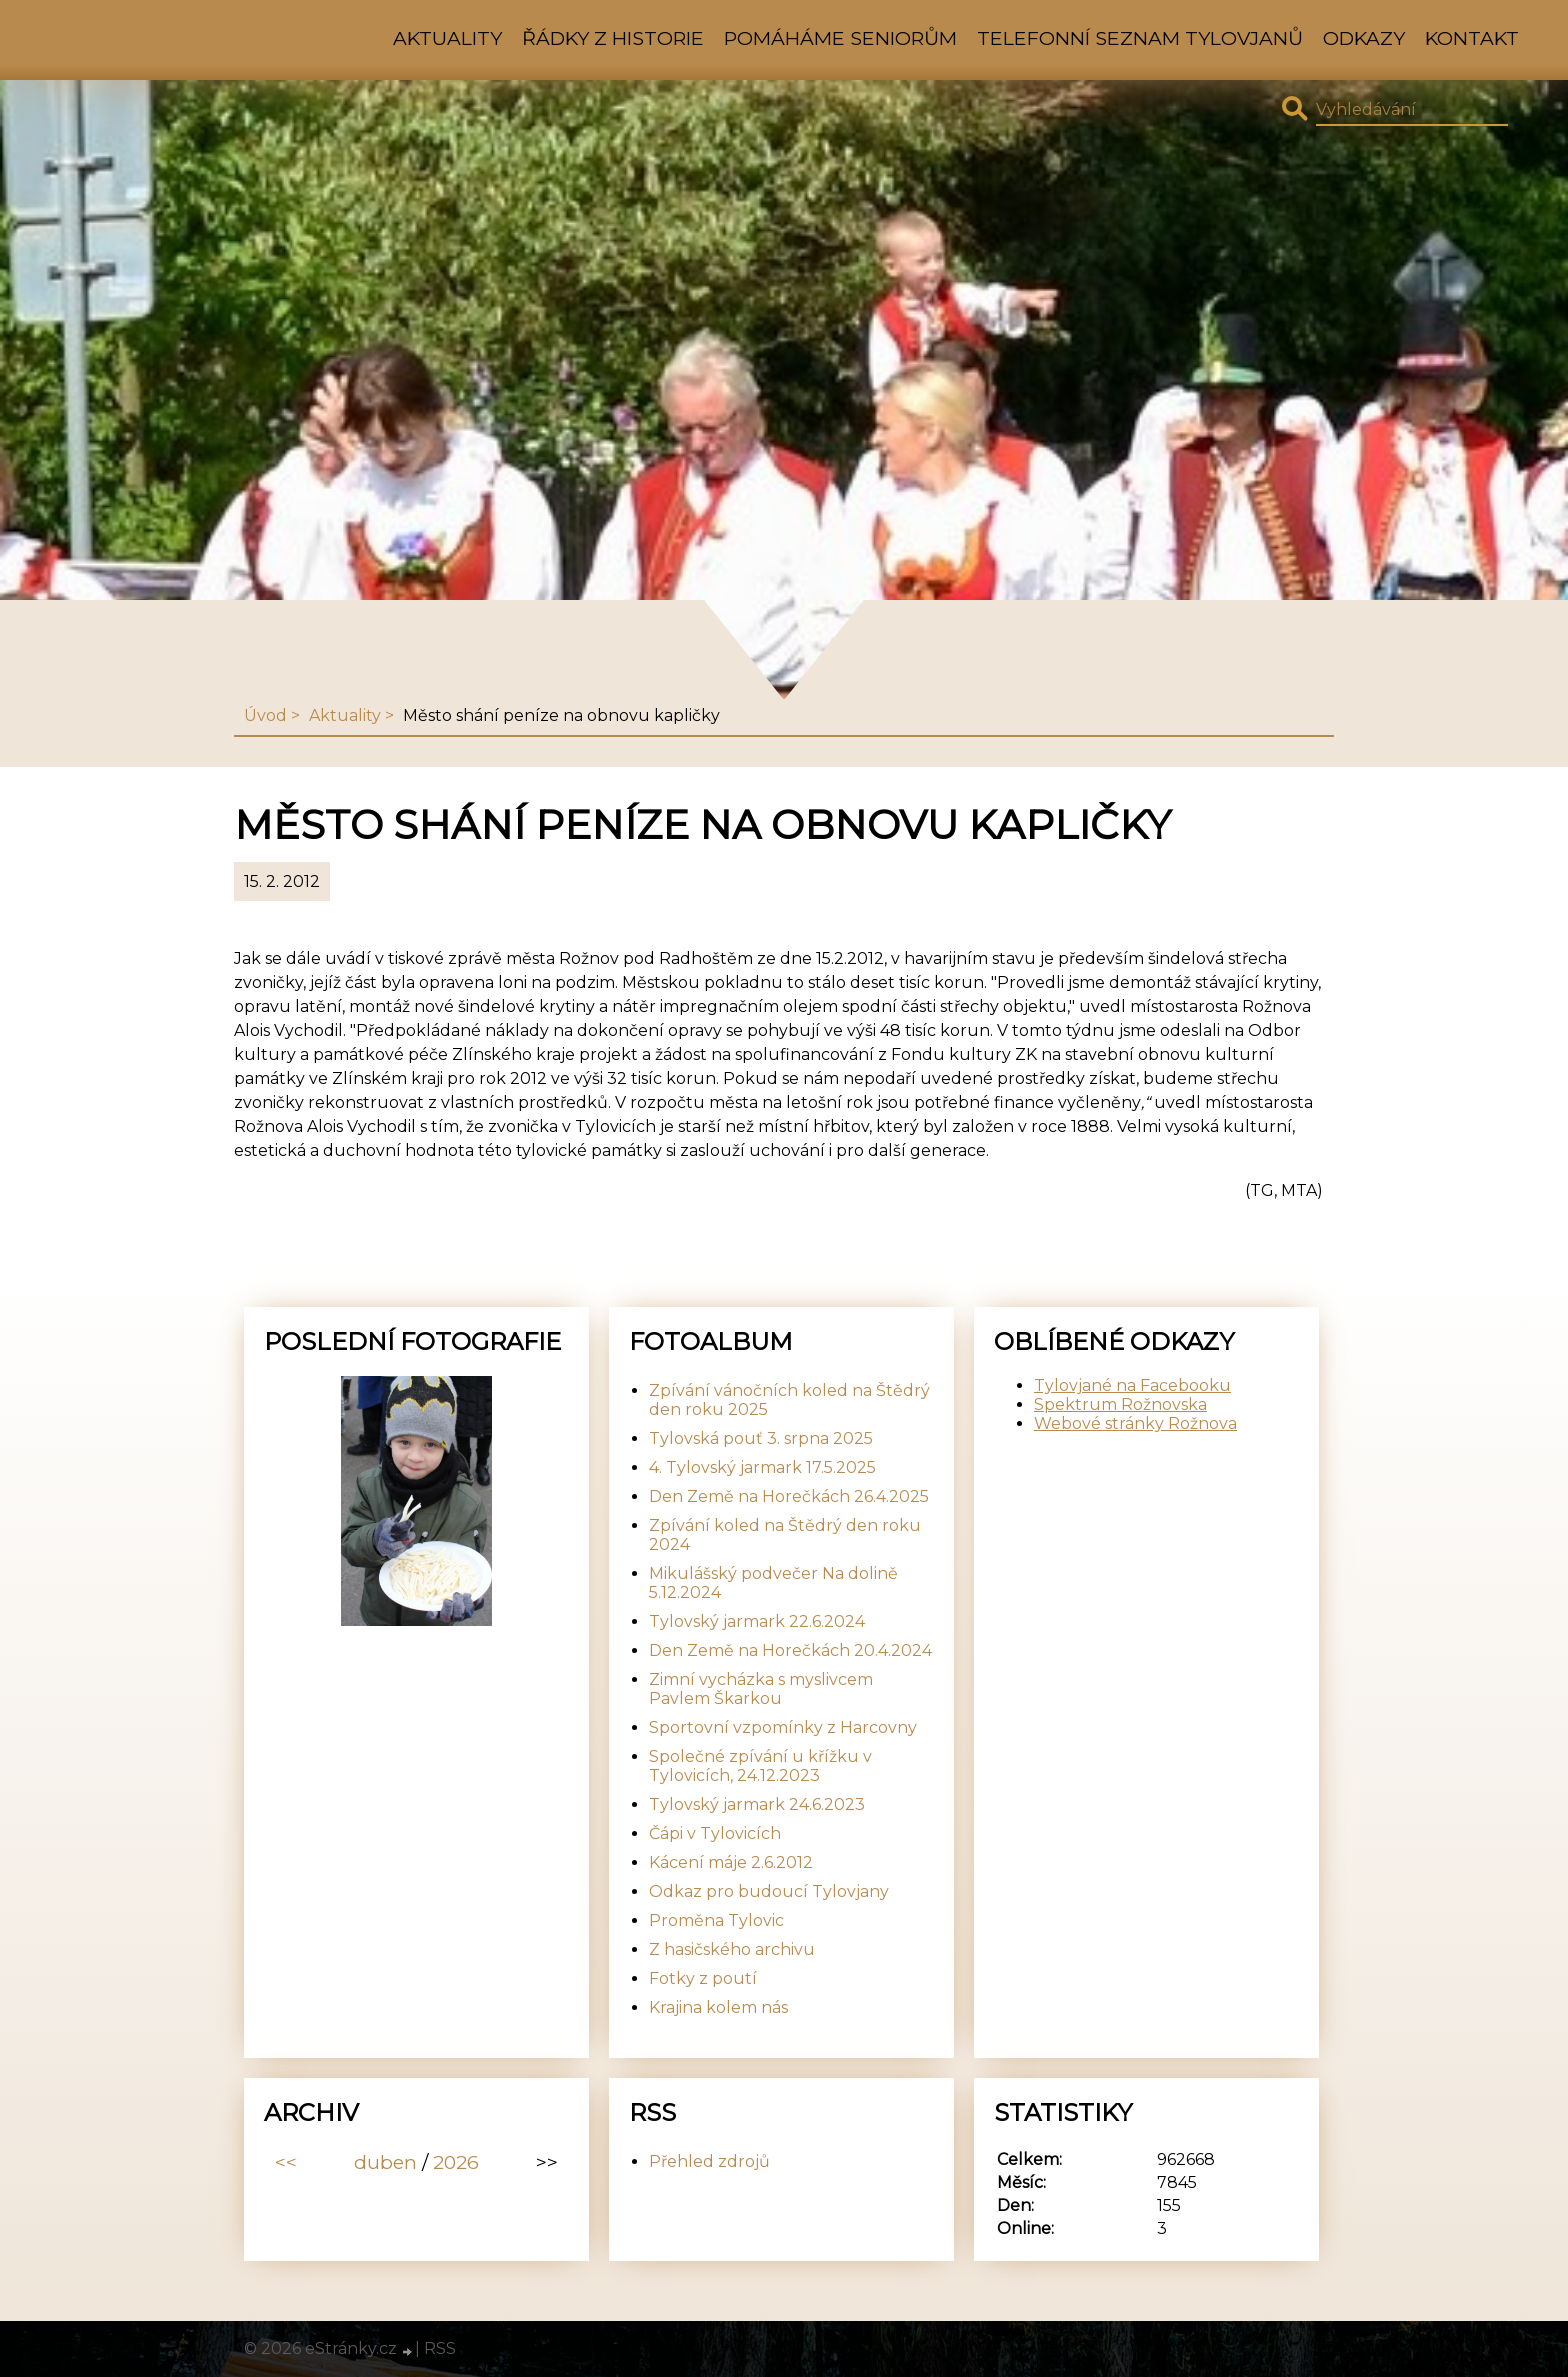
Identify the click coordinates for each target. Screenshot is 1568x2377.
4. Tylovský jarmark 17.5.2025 (762, 1467)
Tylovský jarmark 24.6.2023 (757, 1804)
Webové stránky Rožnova (1135, 1423)
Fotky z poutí (703, 1978)
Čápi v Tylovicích (715, 1833)
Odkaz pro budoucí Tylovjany (769, 1891)
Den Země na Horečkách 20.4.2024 (790, 1650)
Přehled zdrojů (709, 2161)
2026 (456, 2162)
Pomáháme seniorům (840, 38)
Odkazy (1364, 38)
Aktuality (447, 38)
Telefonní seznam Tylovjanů (1140, 38)
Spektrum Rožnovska (1120, 1404)
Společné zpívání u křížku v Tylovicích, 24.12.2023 (760, 1766)
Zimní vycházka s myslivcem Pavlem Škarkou (761, 1689)
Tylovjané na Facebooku (1132, 1385)
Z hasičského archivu (732, 1949)
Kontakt (1472, 38)
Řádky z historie (613, 38)
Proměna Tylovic (716, 1920)
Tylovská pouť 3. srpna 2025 (761, 1438)
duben (385, 2162)
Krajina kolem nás (718, 2007)
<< (286, 2162)
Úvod (265, 715)
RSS (440, 2348)
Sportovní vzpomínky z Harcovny (783, 1727)
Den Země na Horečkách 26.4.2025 (789, 1496)
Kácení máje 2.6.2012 (731, 1862)
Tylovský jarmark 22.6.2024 (757, 1621)
